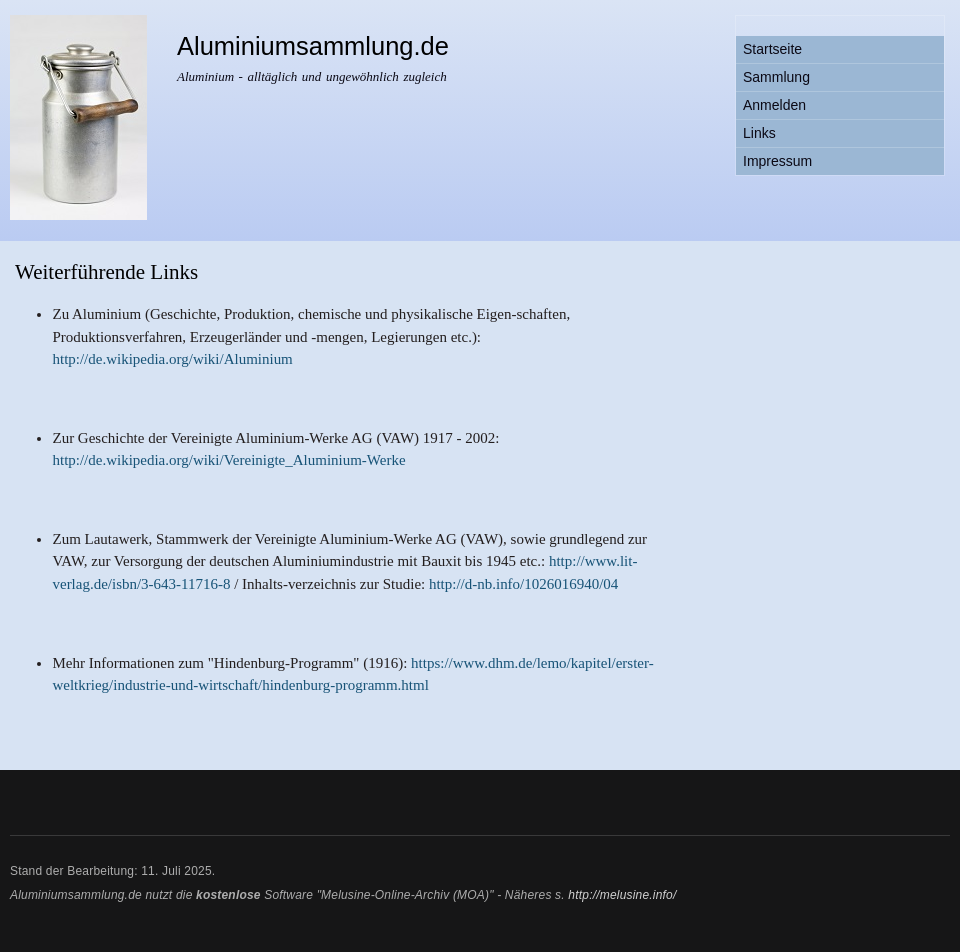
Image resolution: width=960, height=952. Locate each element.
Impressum (777, 161)
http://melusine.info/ (622, 895)
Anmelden (774, 105)
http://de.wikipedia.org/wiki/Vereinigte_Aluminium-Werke (228, 460)
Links (759, 133)
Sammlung (776, 77)
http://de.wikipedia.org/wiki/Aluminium (172, 359)
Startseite (772, 49)
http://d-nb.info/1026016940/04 (523, 584)
